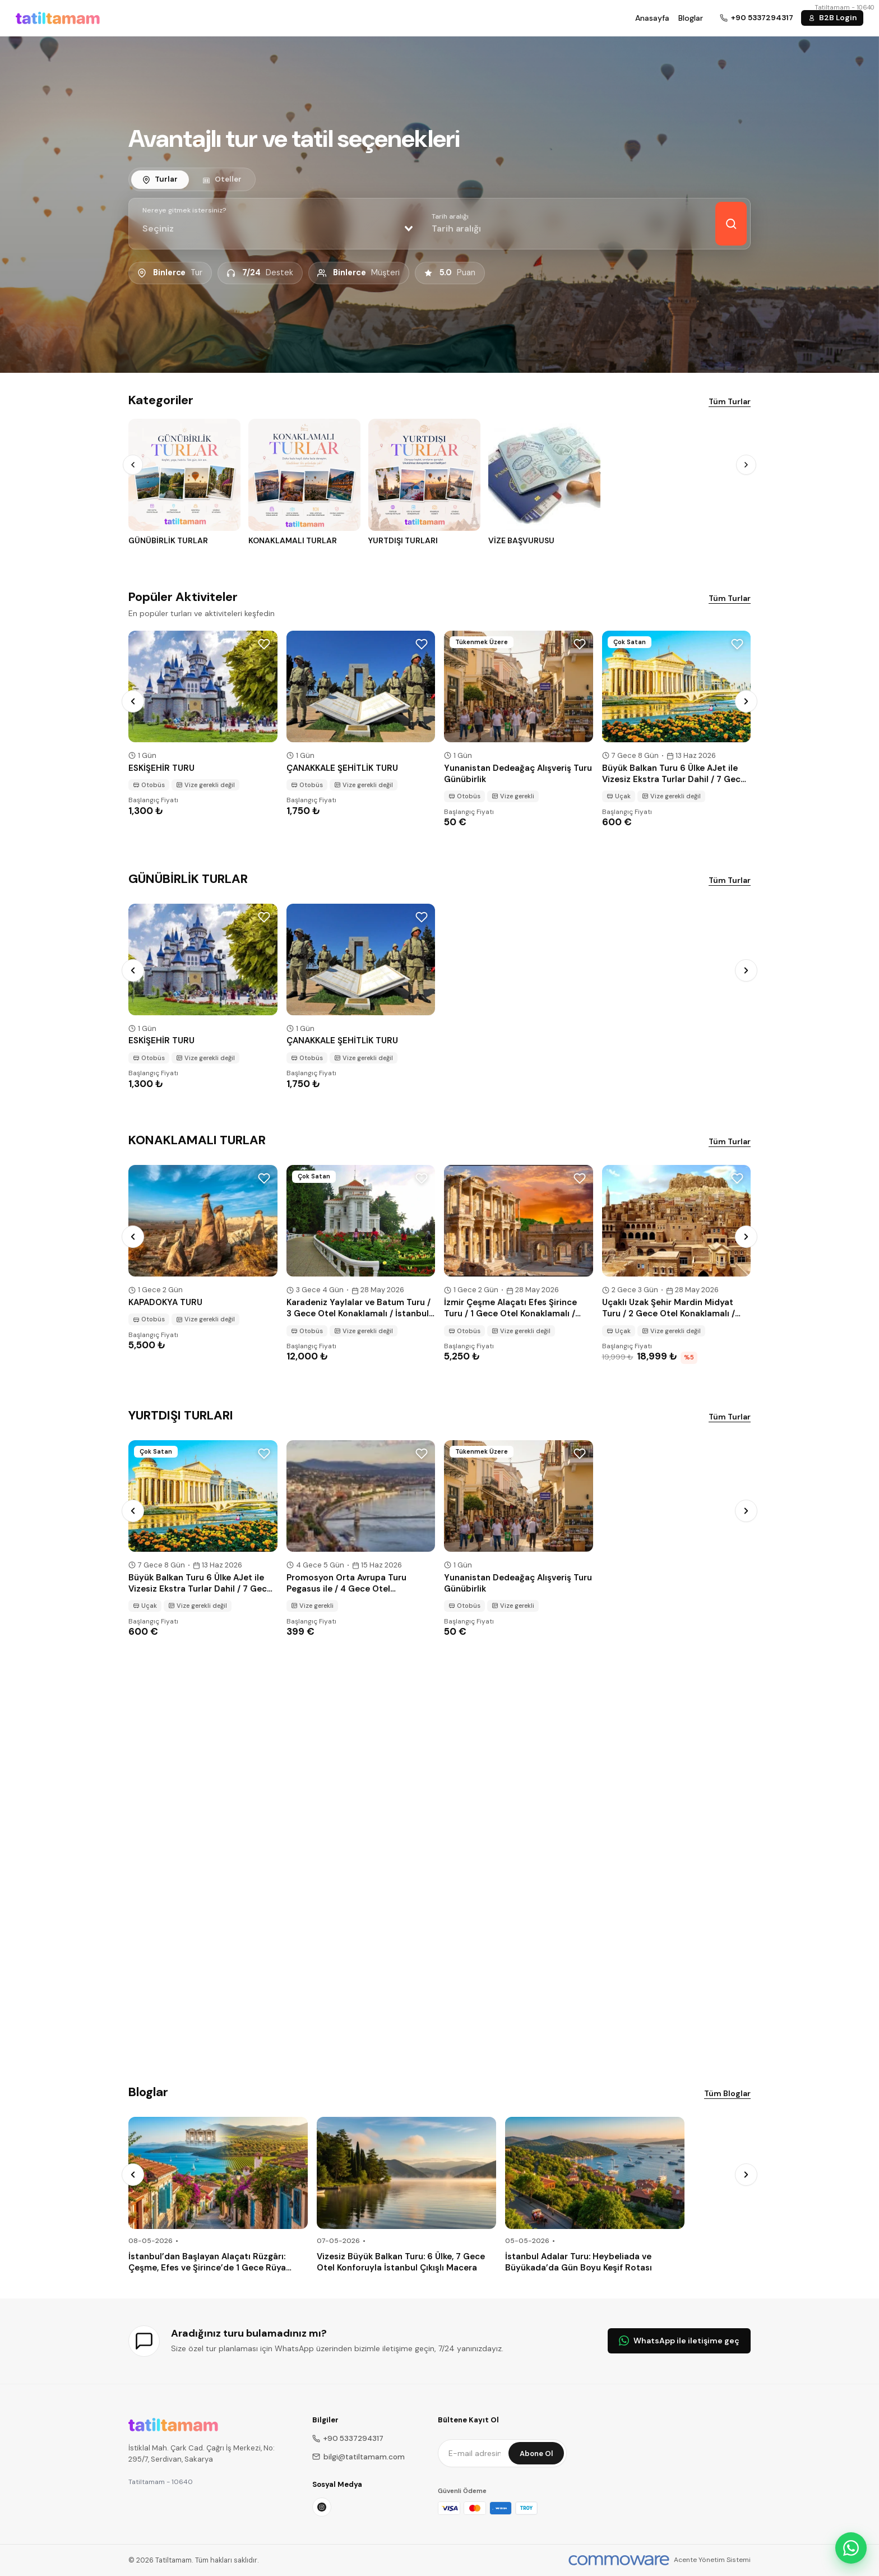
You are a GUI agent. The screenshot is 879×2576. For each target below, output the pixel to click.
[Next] (746, 465)
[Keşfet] (731, 224)
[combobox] (277, 228)
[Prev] (133, 465)
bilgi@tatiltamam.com (358, 2457)
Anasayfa (652, 18)
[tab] (160, 179)
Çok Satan (629, 642)
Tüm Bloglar (727, 2093)
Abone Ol (536, 2453)
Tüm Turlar (730, 401)
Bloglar (690, 18)
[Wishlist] (264, 644)
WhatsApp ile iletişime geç (679, 2340)
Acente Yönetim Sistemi (712, 2559)
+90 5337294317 (347, 2438)
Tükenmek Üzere (481, 642)
